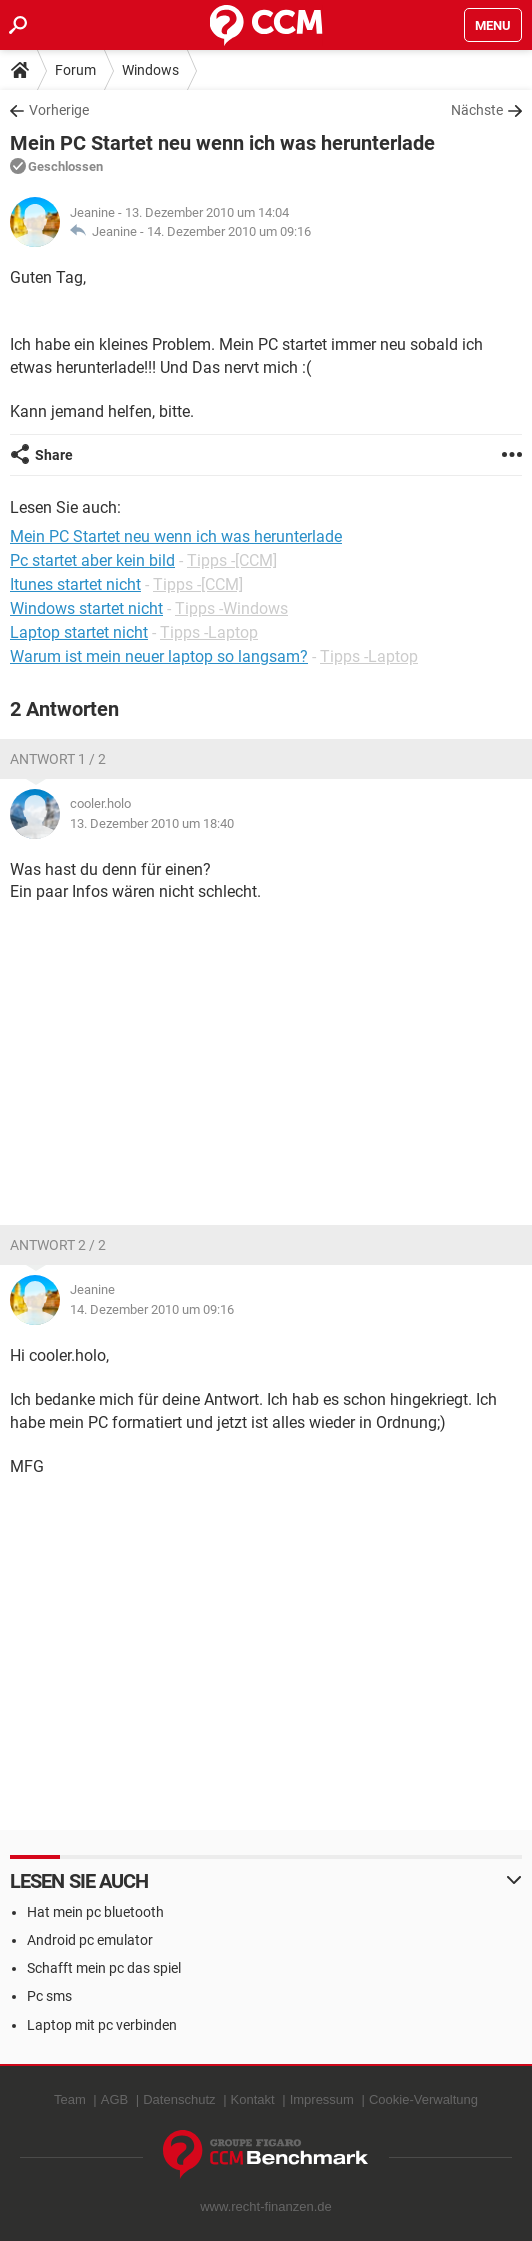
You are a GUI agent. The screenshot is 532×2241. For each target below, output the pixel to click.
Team (70, 2099)
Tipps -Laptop (209, 632)
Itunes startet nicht (75, 584)
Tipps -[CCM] (232, 560)
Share (54, 455)
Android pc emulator (90, 1940)
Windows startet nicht (86, 608)
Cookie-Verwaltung (423, 2099)
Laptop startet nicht (79, 632)
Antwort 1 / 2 (58, 759)
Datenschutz (179, 2099)
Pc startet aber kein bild (92, 560)
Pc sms (49, 1996)
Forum (75, 70)
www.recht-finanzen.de (266, 2206)
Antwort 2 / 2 (58, 1245)
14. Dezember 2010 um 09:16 (229, 231)
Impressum (322, 2099)
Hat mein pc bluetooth (95, 1912)
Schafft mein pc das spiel (104, 1968)
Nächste (477, 110)
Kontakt (253, 2099)
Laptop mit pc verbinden (102, 2025)
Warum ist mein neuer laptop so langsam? (159, 656)
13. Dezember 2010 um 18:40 (152, 823)
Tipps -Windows (231, 608)
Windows (150, 70)
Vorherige (59, 110)
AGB (114, 2099)
